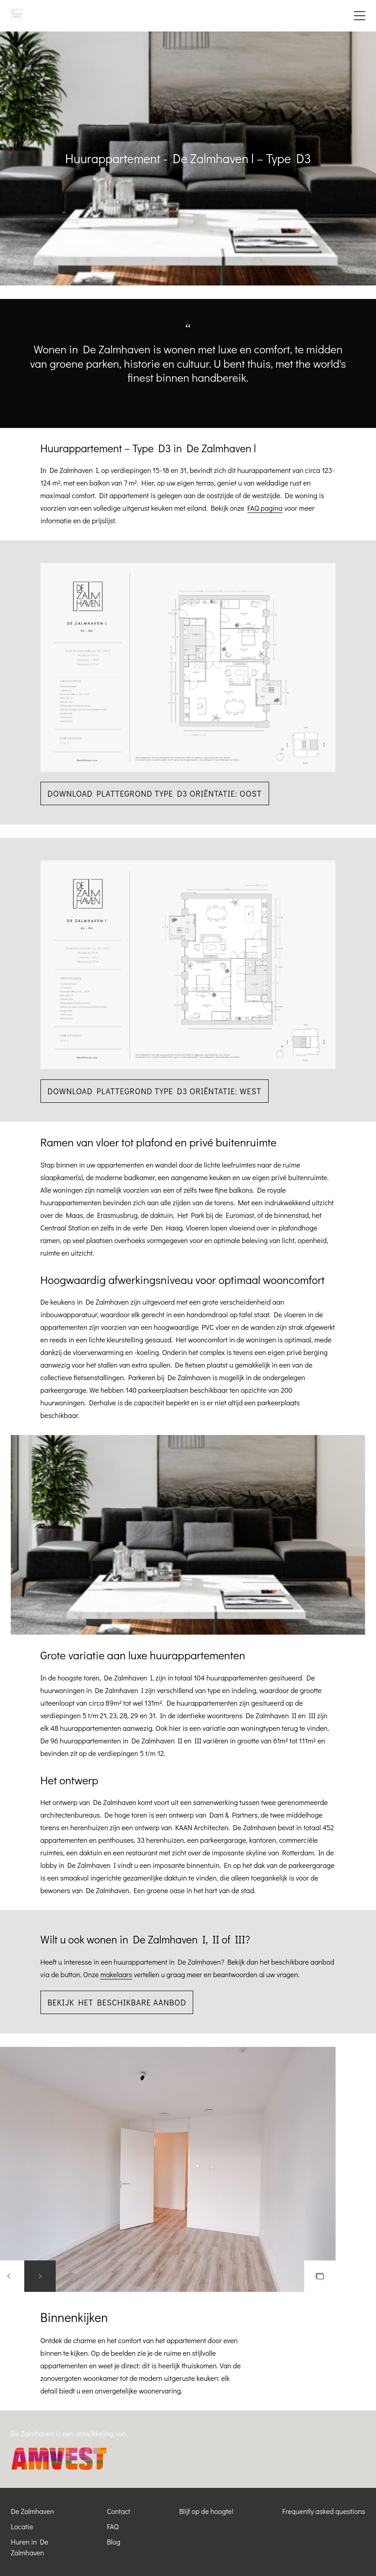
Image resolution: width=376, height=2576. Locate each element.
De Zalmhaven (32, 2511)
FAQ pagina (265, 508)
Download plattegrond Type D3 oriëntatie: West (154, 1091)
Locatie (22, 2526)
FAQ (113, 2526)
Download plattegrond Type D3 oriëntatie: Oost (155, 793)
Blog (113, 2541)
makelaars (116, 1974)
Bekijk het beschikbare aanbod (117, 2002)
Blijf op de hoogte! (206, 2511)
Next (40, 2276)
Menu (359, 15)
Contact (118, 2511)
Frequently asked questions (323, 2511)
